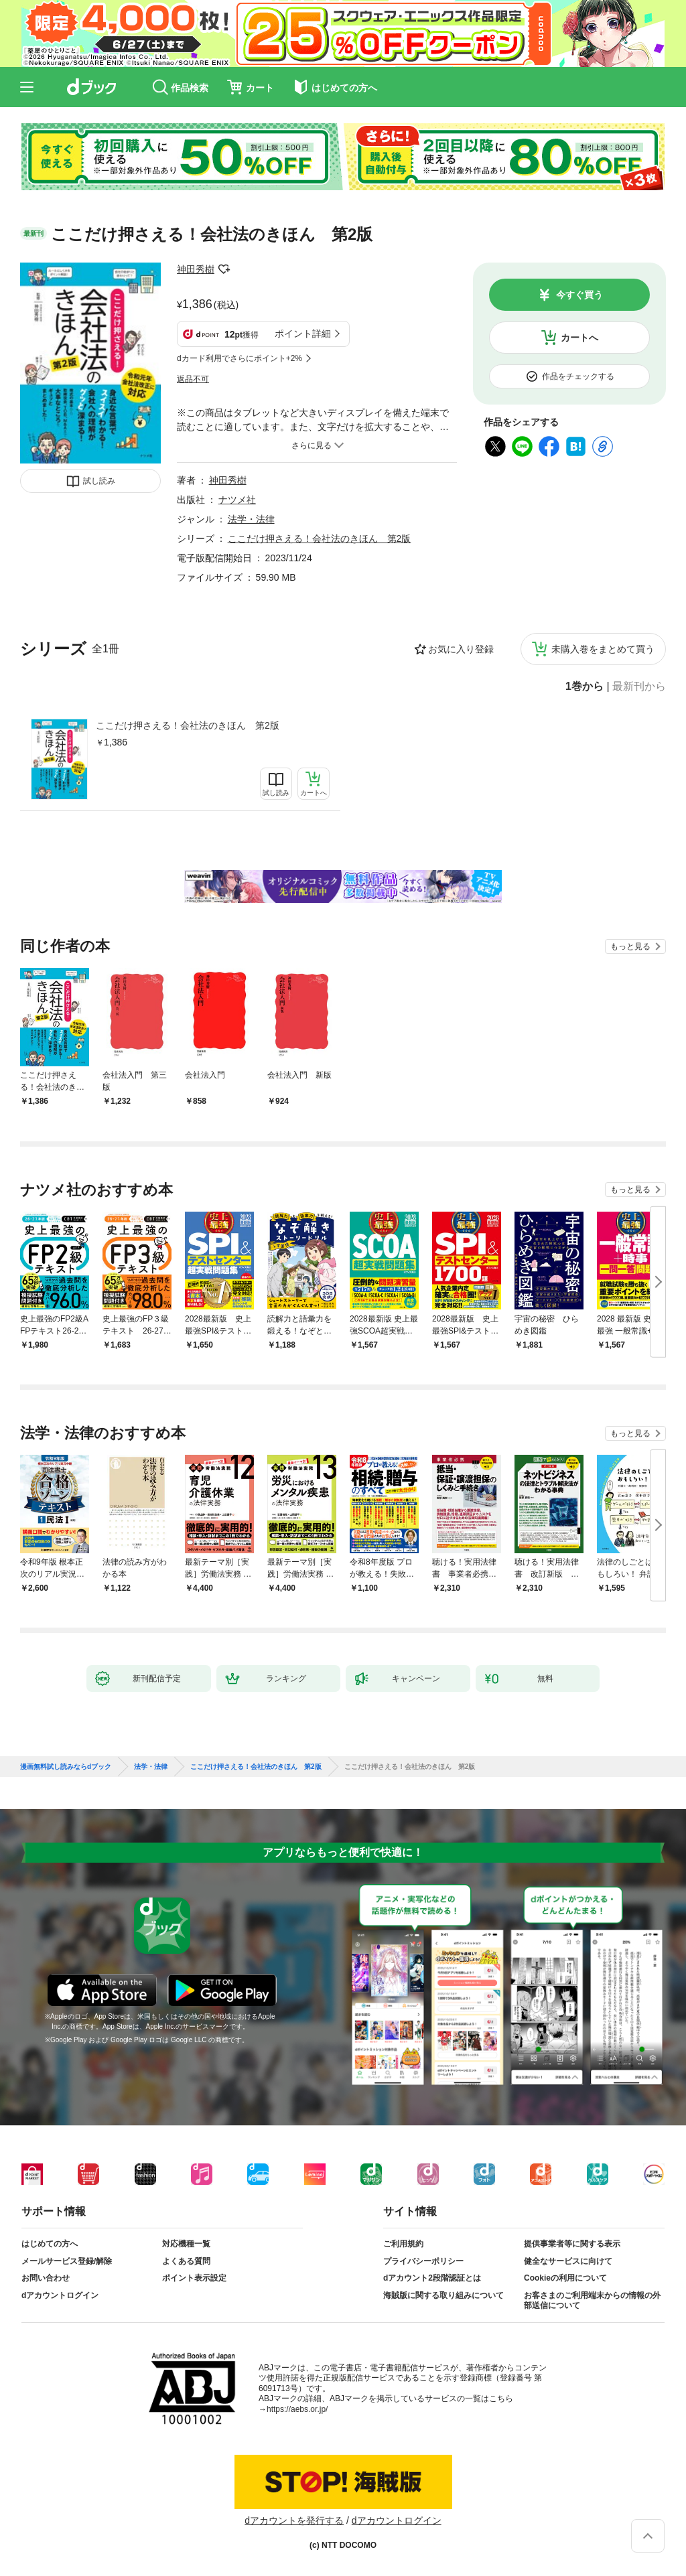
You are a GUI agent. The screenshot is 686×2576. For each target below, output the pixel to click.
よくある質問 (186, 2261)
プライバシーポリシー (423, 2261)
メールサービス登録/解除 (66, 2261)
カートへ (579, 337)
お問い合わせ (45, 2278)
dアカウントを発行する (294, 2520)
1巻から (584, 686)
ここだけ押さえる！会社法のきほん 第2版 (187, 725)
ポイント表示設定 (194, 2278)
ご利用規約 (403, 2243)
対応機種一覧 (186, 2243)
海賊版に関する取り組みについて (443, 2295)
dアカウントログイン (59, 2295)
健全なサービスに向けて (568, 2261)
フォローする (223, 269)
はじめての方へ (49, 2243)
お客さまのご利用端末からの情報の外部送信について (592, 2301)
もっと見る (630, 946)
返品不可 (193, 379)
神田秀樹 (195, 269)
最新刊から (639, 686)
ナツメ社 (237, 499)
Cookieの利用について (565, 2278)
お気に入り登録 (461, 649)
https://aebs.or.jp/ (297, 2409)
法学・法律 (251, 519)
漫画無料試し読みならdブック (65, 1767)
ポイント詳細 (303, 333)
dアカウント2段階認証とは (432, 2278)
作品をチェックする (578, 376)
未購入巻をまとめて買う (603, 649)
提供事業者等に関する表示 (572, 2243)
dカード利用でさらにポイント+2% (239, 358)
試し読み (99, 481)
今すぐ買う (579, 294)
